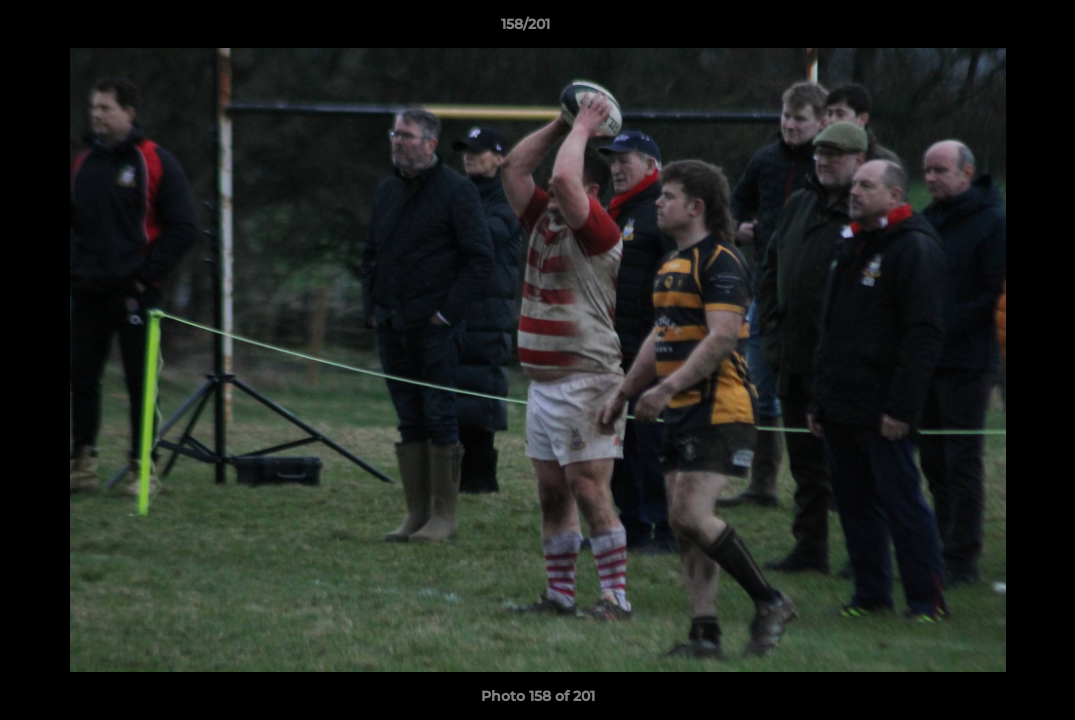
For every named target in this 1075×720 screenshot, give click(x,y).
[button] (991, 29)
